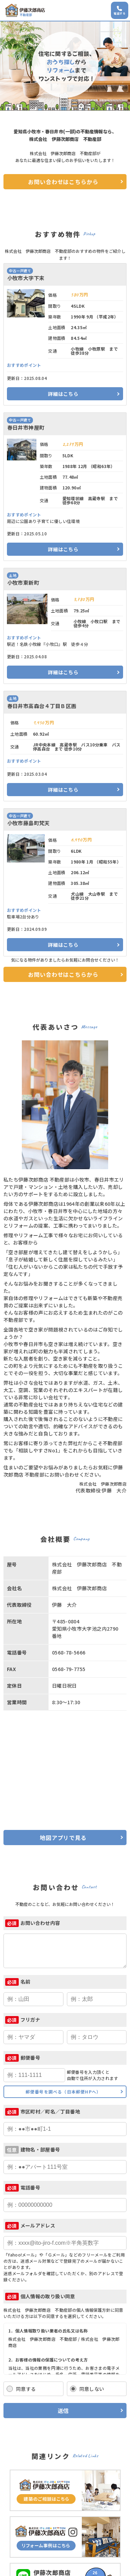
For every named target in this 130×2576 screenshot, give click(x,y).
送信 (63, 2410)
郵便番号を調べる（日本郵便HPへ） (63, 2092)
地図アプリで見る (63, 1837)
